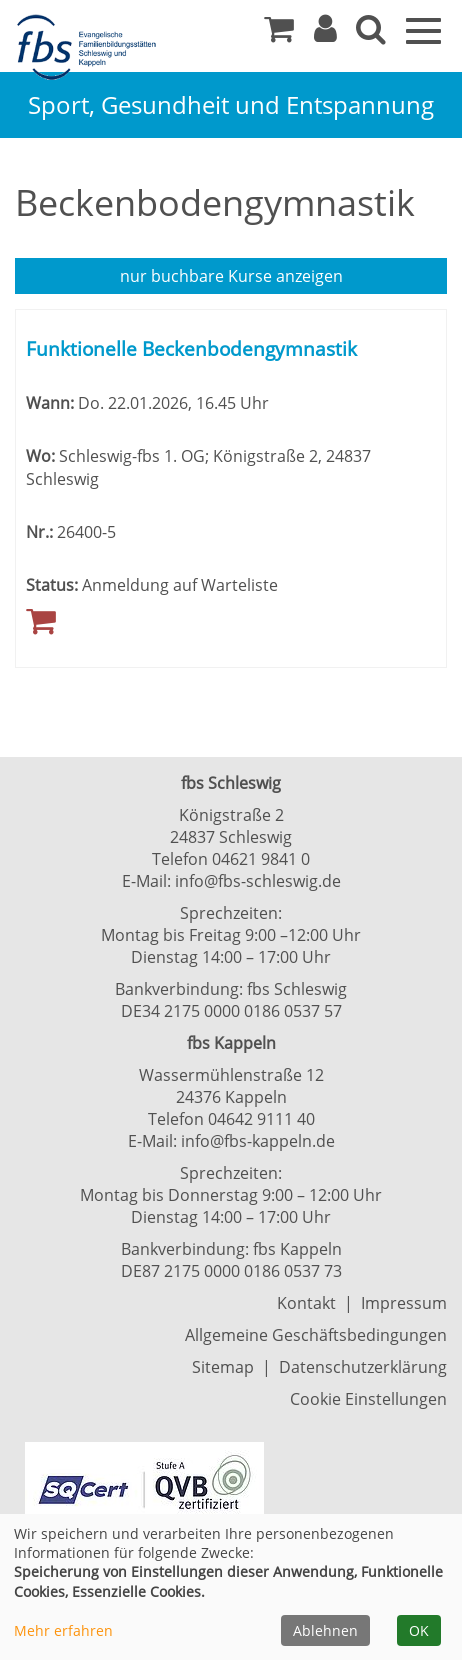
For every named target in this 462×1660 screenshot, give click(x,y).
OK (419, 1630)
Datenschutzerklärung (363, 1367)
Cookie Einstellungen (368, 1399)
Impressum (404, 1303)
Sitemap (223, 1367)
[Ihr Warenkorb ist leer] (279, 34)
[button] (325, 34)
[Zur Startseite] (90, 48)
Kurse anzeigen (231, 276)
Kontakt (306, 1303)
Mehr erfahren (63, 1630)
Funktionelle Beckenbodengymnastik (191, 348)
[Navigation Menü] (423, 29)
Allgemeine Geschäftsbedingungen (316, 1335)
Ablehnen (325, 1630)
